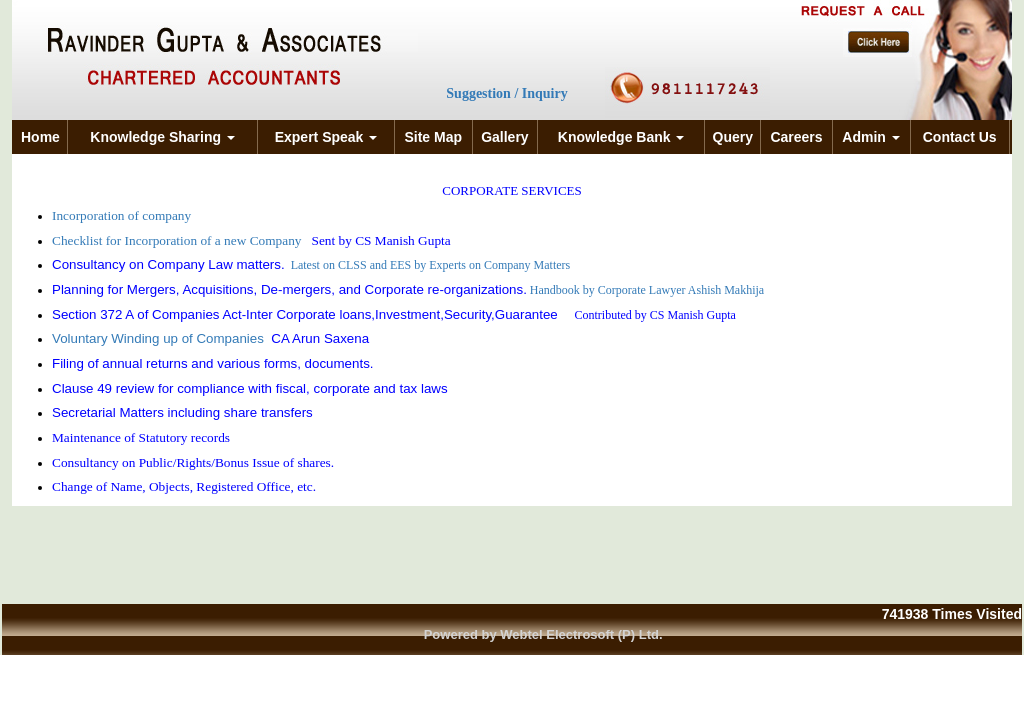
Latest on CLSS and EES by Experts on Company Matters (431, 265)
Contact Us (960, 137)
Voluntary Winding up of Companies (158, 338)
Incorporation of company (123, 215)
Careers (796, 137)
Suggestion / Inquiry (506, 93)
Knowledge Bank (621, 137)
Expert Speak (326, 137)
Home (40, 137)
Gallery (504, 137)
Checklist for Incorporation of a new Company (178, 240)
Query (733, 137)
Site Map (433, 137)
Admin (870, 137)
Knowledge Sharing (162, 137)
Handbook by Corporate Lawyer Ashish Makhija (647, 290)
